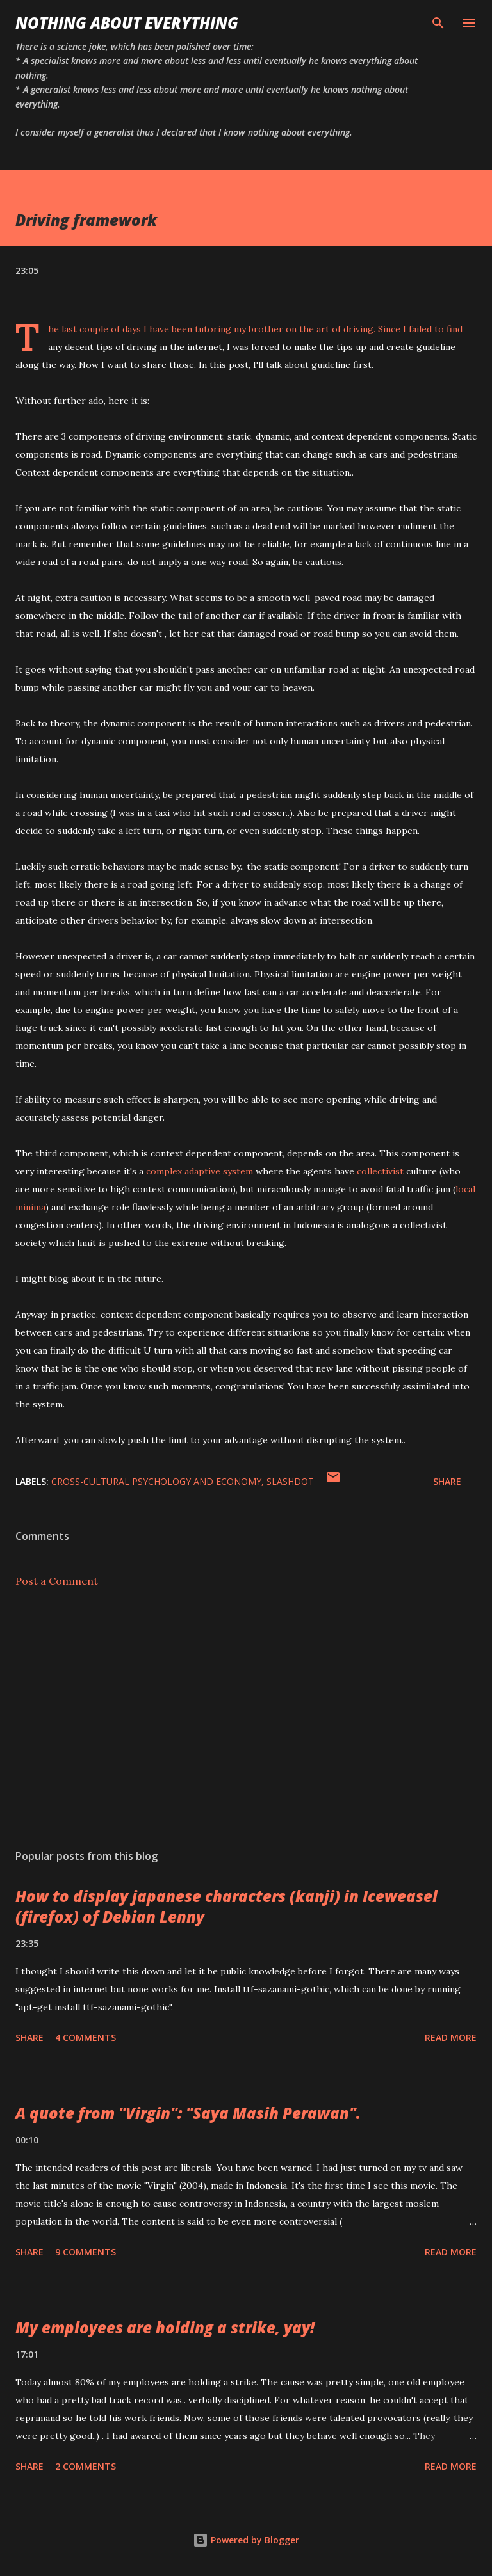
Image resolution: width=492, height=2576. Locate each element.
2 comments (85, 2466)
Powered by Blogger (246, 2540)
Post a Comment (56, 1580)
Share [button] (447, 1481)
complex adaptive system (199, 1171)
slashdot (290, 1481)
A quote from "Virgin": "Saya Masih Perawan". (188, 2113)
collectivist (380, 1171)
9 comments (85, 2252)
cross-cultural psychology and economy (156, 1481)
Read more (451, 2037)
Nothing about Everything (126, 22)
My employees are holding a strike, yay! (165, 2327)
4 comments (85, 2037)
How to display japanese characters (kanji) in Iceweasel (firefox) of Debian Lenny (226, 1906)
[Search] (438, 23)
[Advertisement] (246, 1718)
